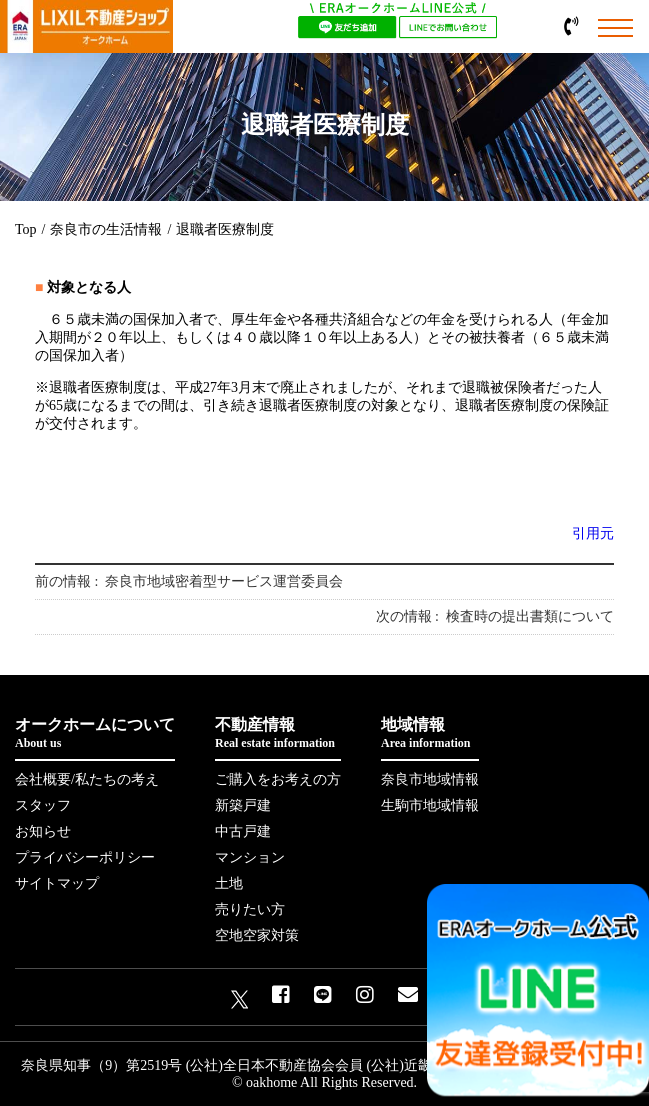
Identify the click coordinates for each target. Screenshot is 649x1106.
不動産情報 (278, 733)
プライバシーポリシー (85, 857)
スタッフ (43, 805)
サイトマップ (57, 883)
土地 (229, 883)
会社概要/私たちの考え (87, 779)
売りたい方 (250, 909)
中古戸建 (243, 831)
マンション (250, 857)
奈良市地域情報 (430, 779)
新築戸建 (243, 805)
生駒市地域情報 (430, 805)
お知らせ (43, 831)
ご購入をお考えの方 (278, 779)
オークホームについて (95, 733)
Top (26, 229)
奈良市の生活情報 (106, 229)
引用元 (593, 533)
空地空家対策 (257, 935)
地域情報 (430, 733)
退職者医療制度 (225, 229)
